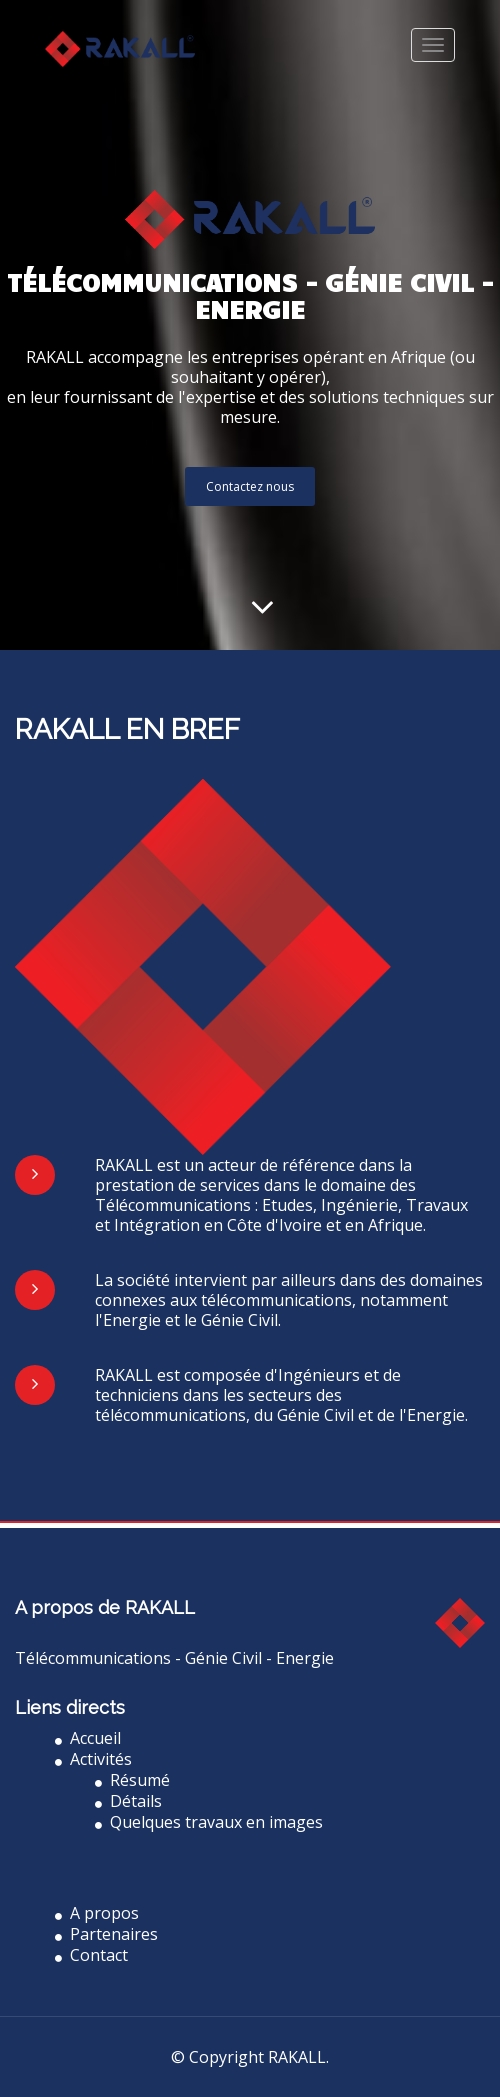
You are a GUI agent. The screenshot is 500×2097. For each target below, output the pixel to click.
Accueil (88, 1738)
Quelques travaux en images (209, 1822)
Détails (128, 1801)
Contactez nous (250, 486)
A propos (97, 1913)
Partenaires (106, 1934)
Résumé (132, 1780)
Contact (91, 1955)
